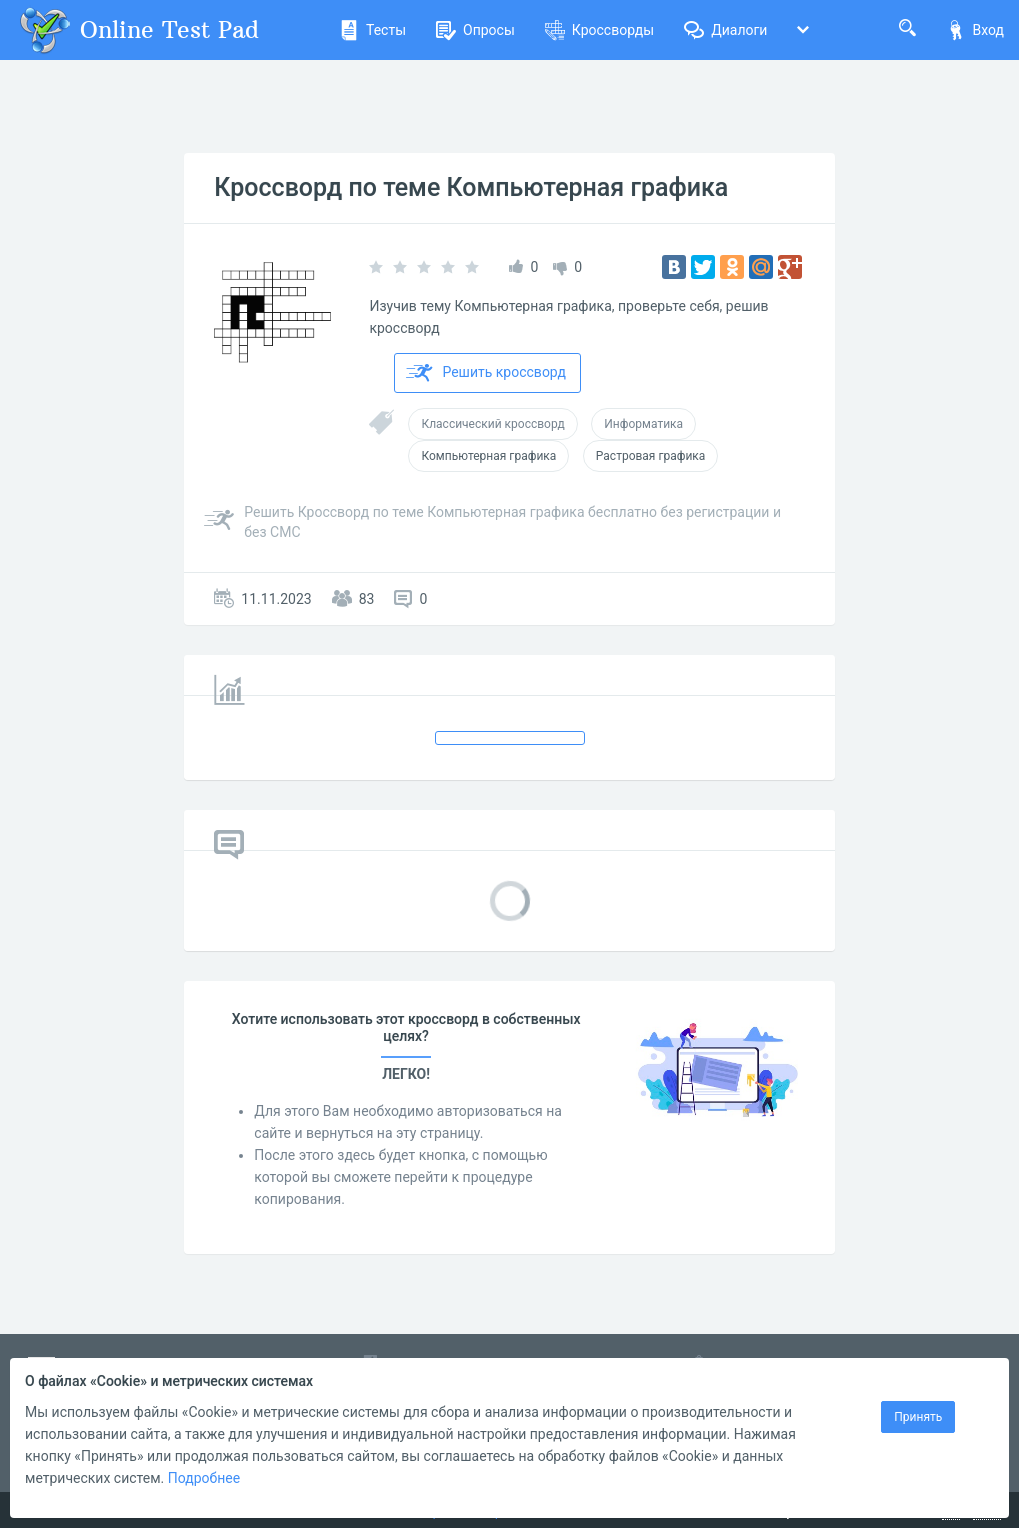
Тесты (372, 30)
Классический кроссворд (492, 424)
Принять (918, 1417)
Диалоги (725, 30)
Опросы (475, 30)
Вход (975, 30)
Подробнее (204, 1478)
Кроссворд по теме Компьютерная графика (471, 187)
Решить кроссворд (486, 373)
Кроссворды (599, 30)
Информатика (643, 424)
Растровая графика (651, 456)
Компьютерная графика (488, 456)
